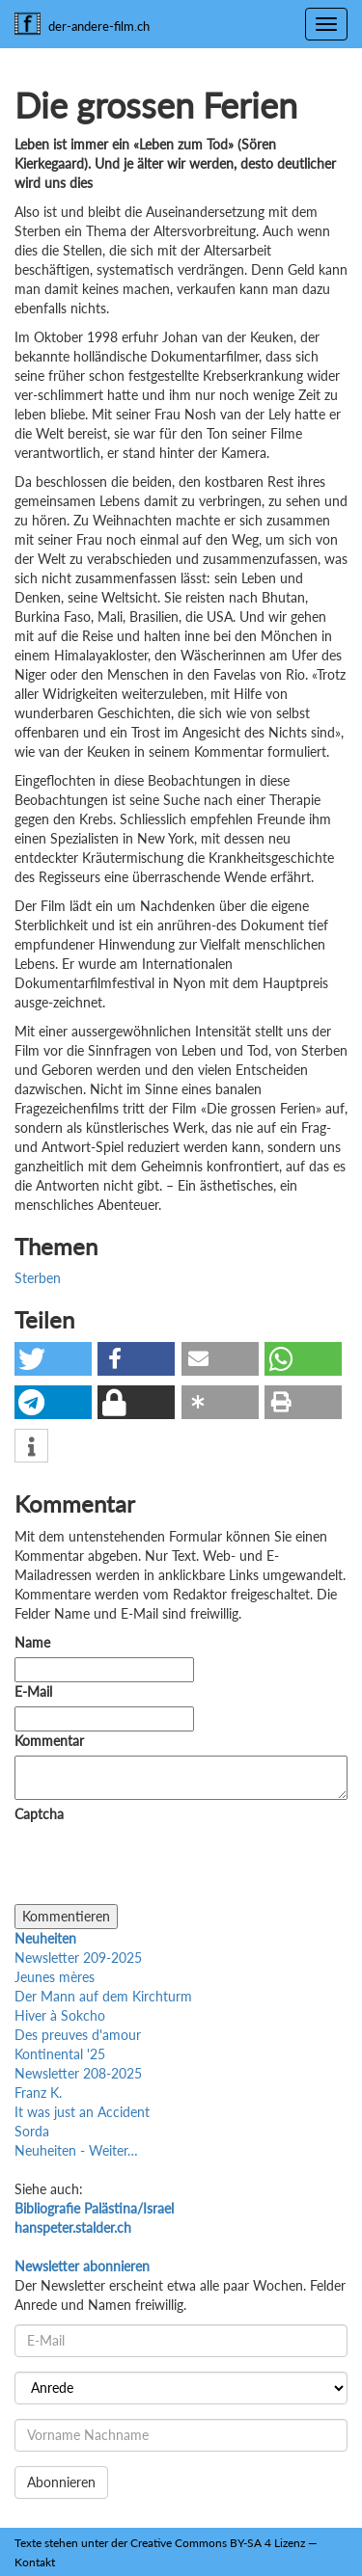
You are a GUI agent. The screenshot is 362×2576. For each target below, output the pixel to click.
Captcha (39, 1814)
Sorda (31, 2131)
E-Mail (33, 1691)
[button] (53, 1359)
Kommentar (53, 1740)
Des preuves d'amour (77, 2034)
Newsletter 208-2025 (78, 2073)
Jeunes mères (54, 1977)
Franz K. (38, 2092)
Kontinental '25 (59, 2054)
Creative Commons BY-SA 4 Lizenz (217, 2543)
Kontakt (34, 2562)
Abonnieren (61, 2482)
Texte (28, 2543)
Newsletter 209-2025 (78, 1957)
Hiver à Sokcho (59, 2015)
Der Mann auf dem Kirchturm (103, 1996)
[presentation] (161, 1866)
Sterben (37, 1278)
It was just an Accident (82, 2112)
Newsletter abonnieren (82, 2266)
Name (32, 1642)
